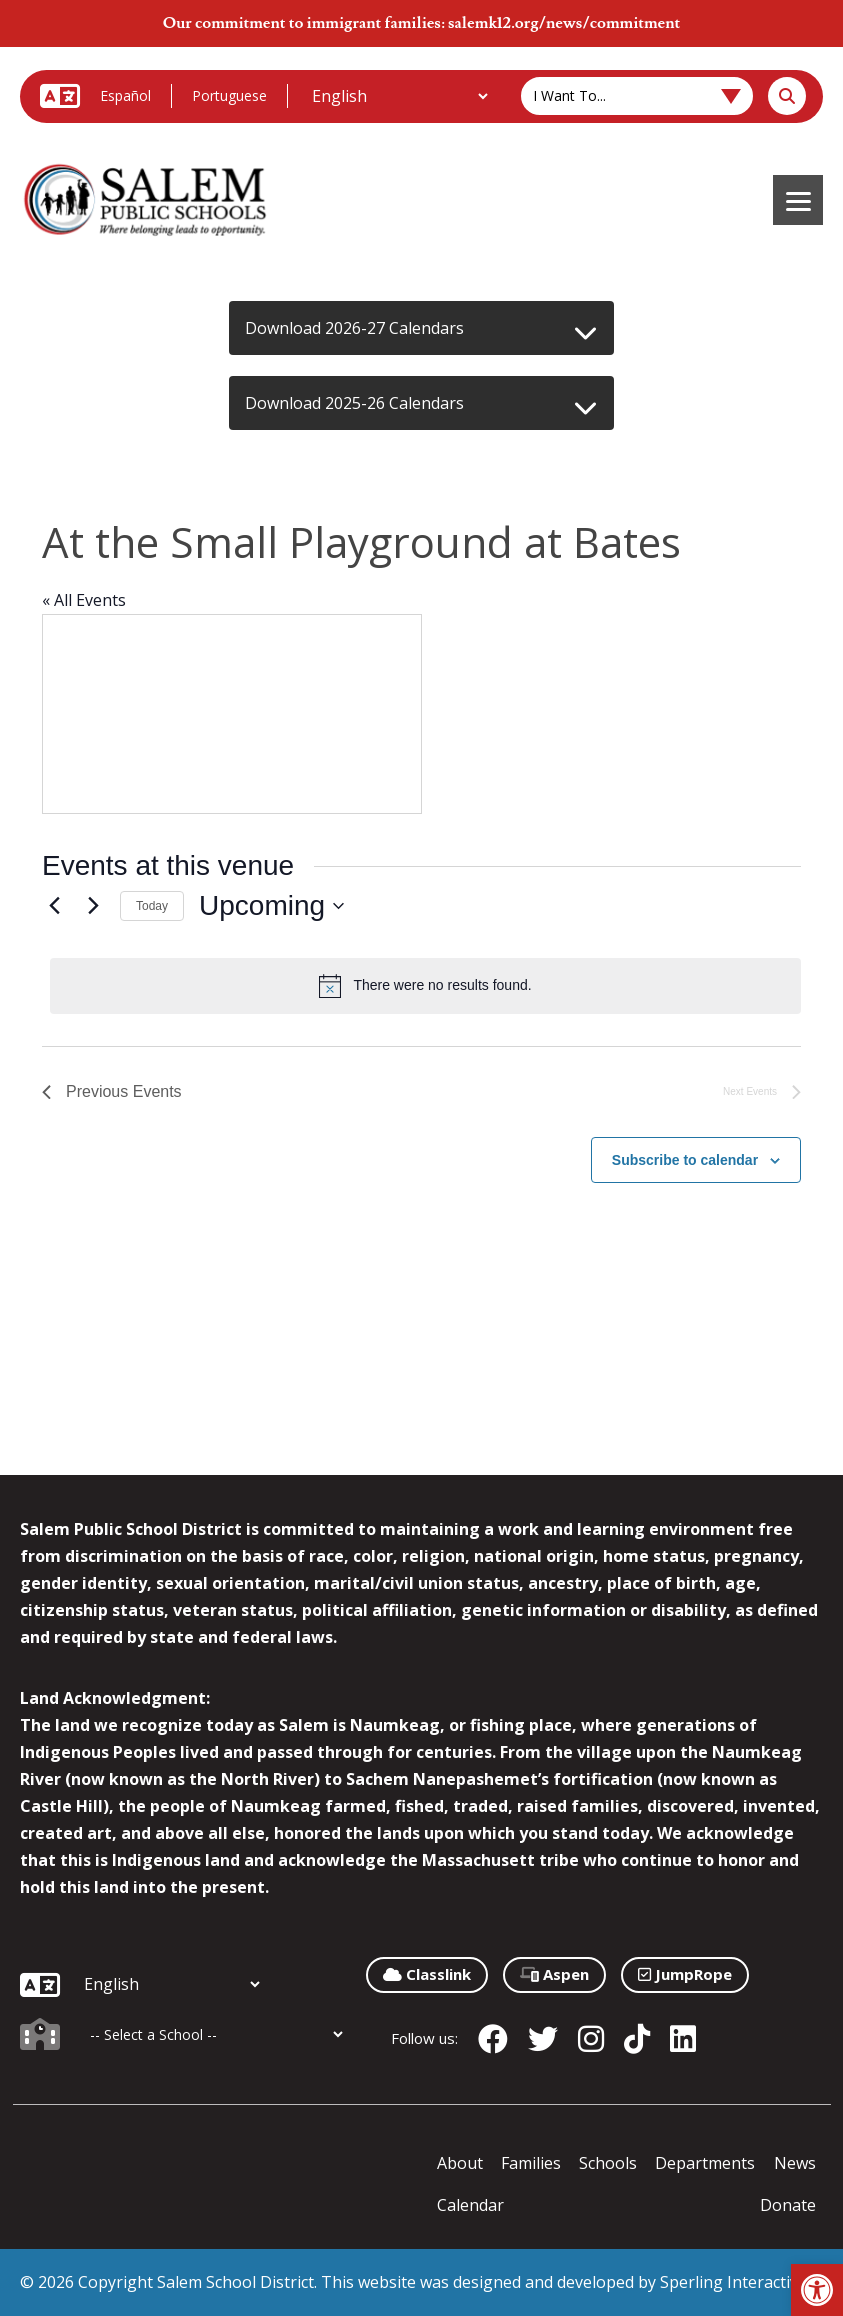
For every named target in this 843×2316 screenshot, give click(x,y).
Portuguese (229, 95)
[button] (817, 2290)
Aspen (554, 1974)
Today (152, 906)
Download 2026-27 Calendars (354, 328)
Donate (788, 2205)
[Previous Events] (54, 906)
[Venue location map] (232, 714)
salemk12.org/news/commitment (564, 23)
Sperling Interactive (733, 2282)
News (795, 2163)
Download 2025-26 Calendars (354, 403)
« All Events (84, 600)
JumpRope (685, 1974)
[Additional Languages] (399, 96)
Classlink (427, 1974)
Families (531, 2163)
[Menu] (798, 200)
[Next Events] (93, 906)
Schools (608, 2163)
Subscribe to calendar (685, 1160)
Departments (705, 2163)
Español (125, 95)
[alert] (425, 986)
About (460, 2163)
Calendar (470, 2205)
